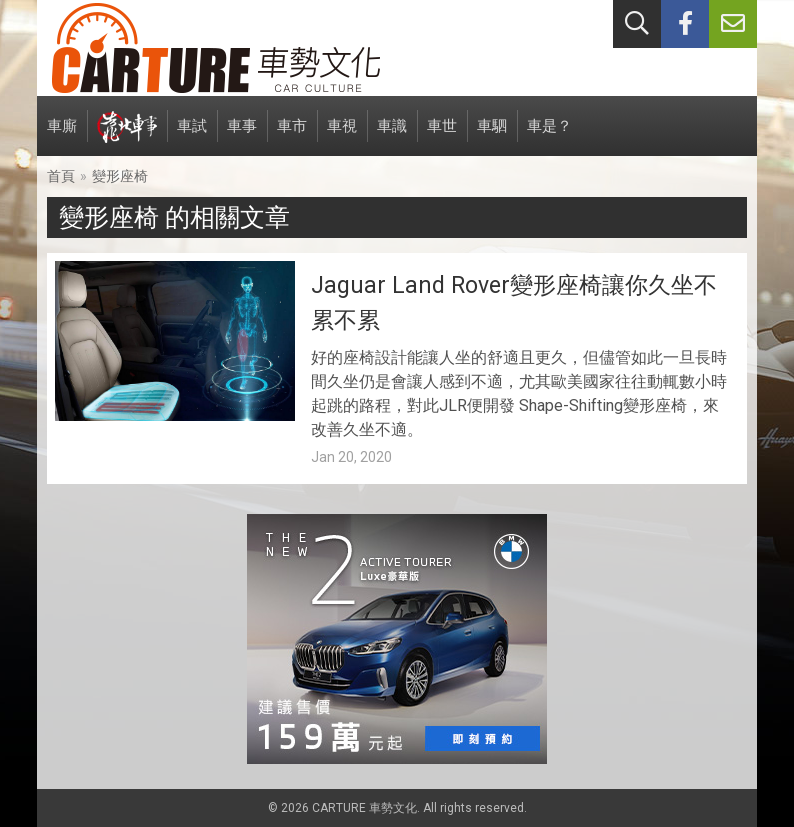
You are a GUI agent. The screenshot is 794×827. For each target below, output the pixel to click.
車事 (242, 136)
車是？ (549, 136)
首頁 (61, 176)
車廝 (62, 136)
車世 (442, 136)
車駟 (492, 136)
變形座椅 (120, 176)
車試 (192, 136)
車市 (292, 136)
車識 (392, 136)
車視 (342, 136)
